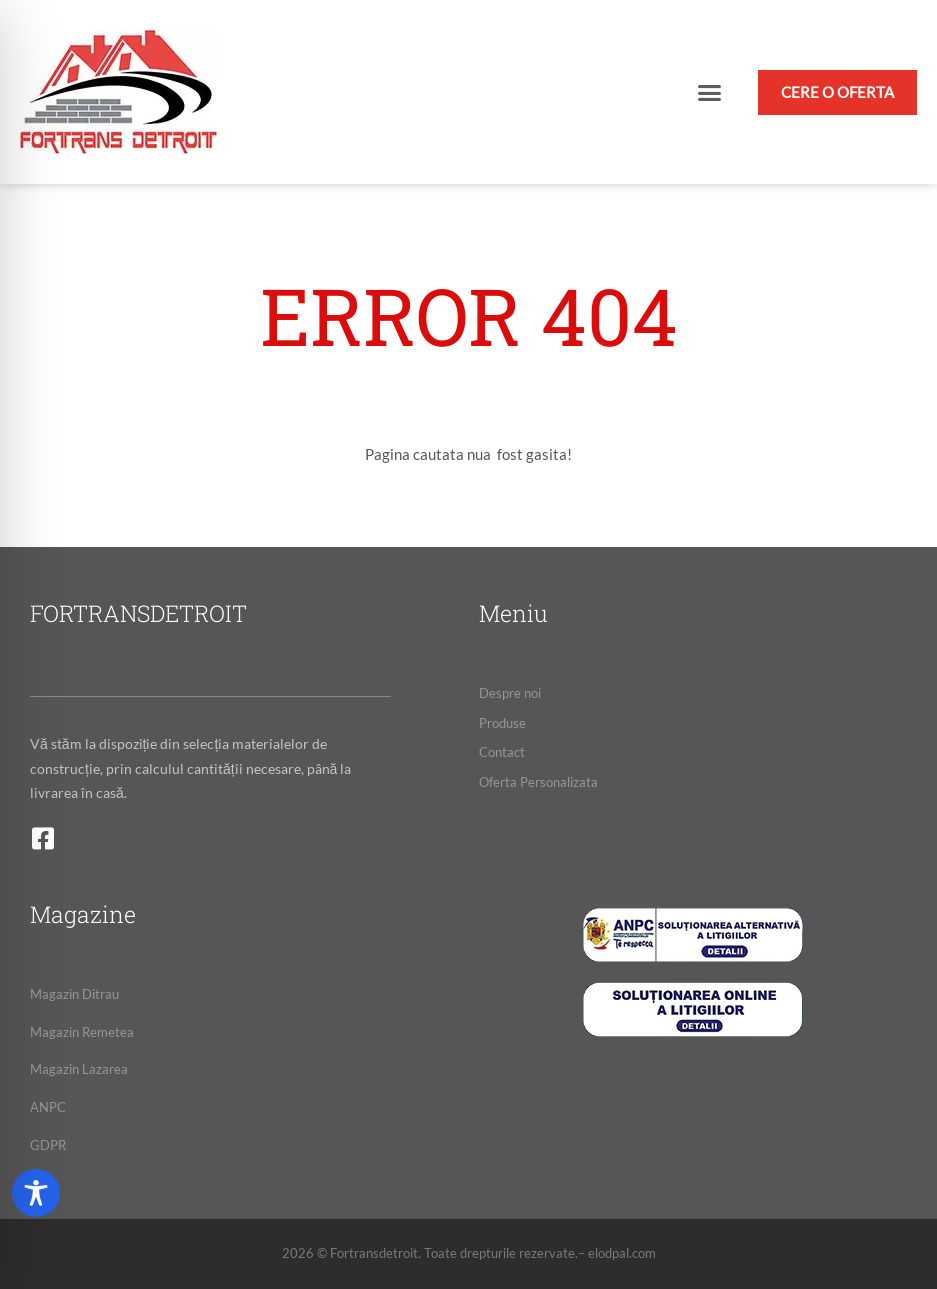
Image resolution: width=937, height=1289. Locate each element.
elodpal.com (622, 1253)
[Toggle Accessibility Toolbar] (36, 1193)
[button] (710, 92)
